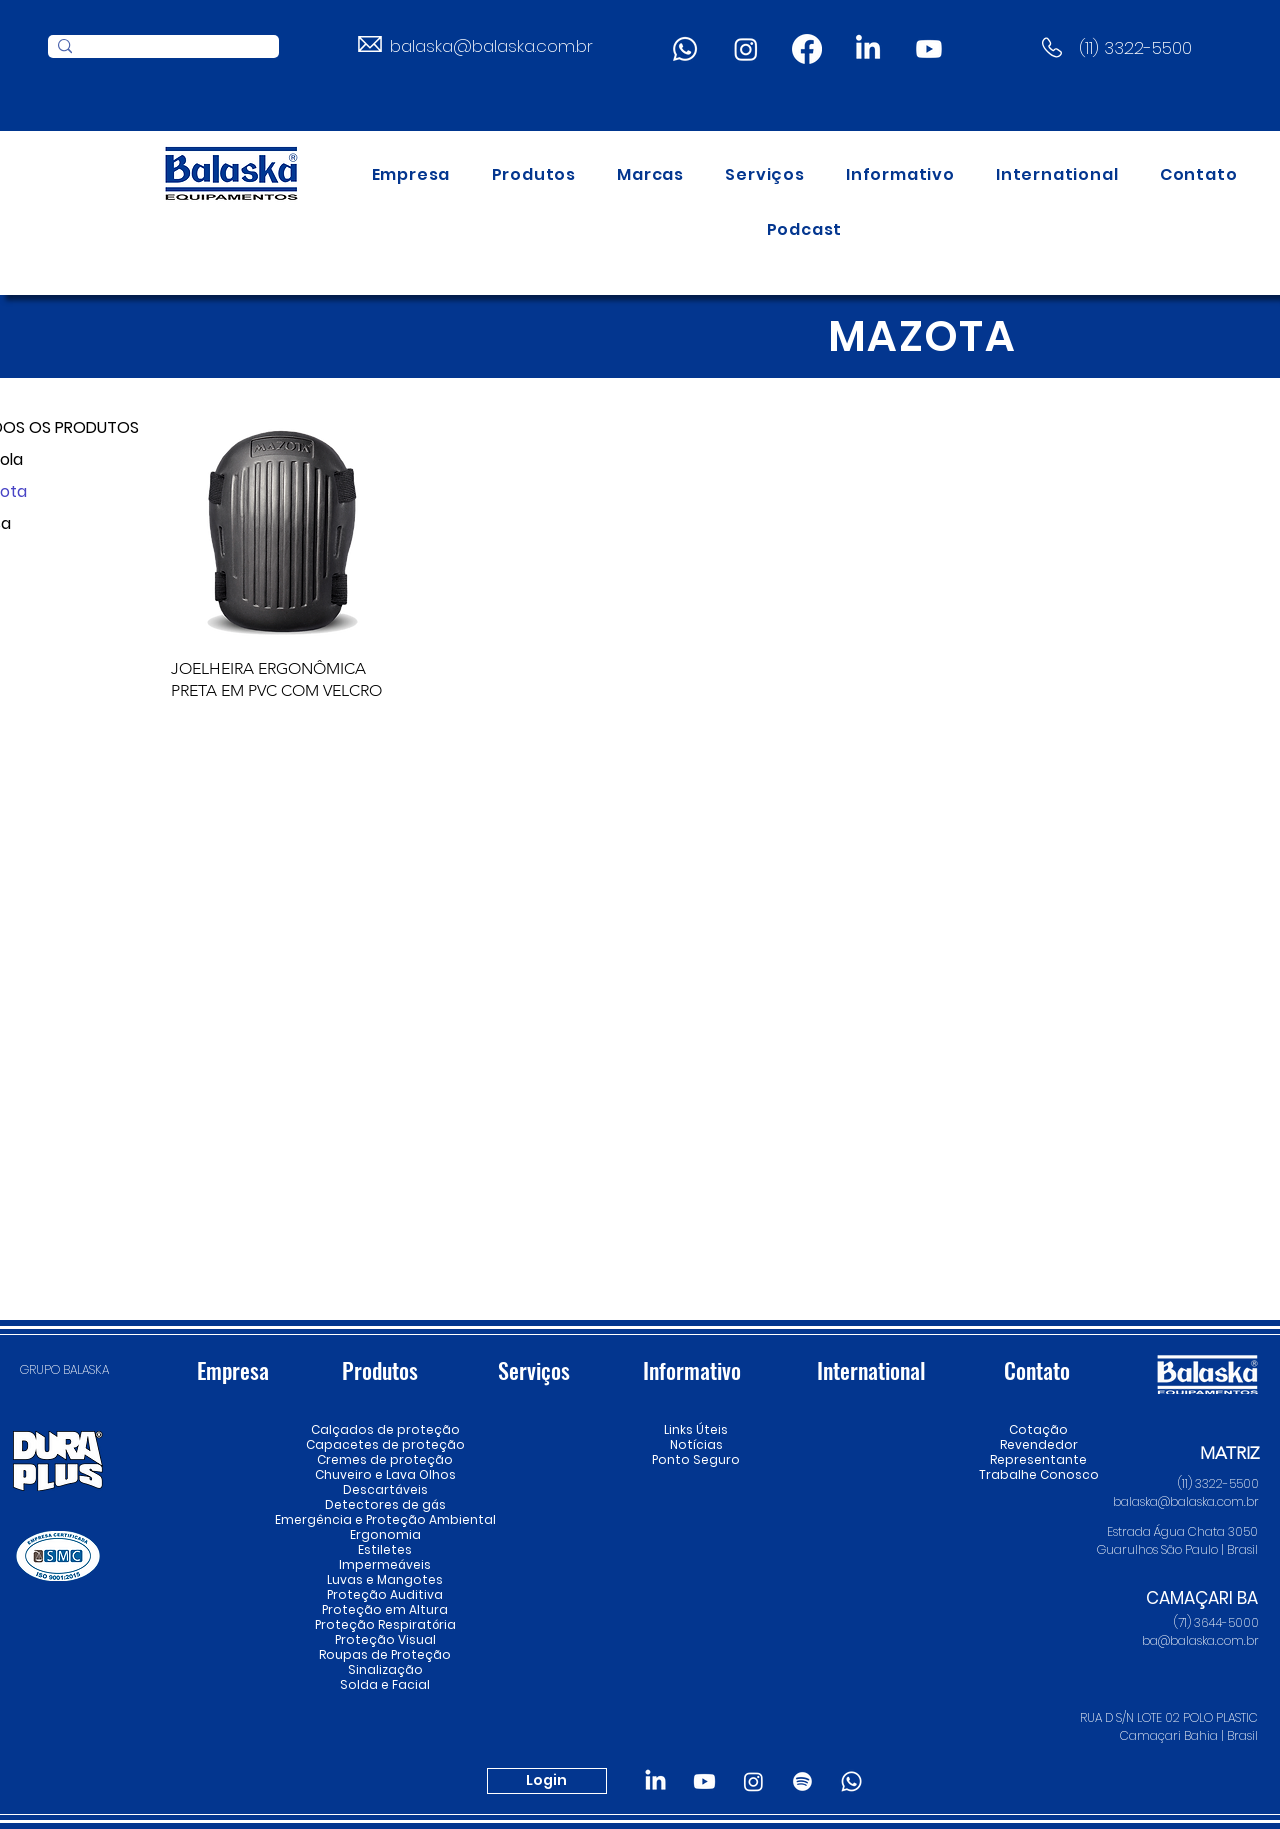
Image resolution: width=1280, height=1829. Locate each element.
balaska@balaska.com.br (491, 46)
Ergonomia (385, 1534)
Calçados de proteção (385, 1429)
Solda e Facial (385, 1684)
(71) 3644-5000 (1216, 1622)
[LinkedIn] (868, 49)
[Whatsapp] (685, 49)
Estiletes (385, 1549)
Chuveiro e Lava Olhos (385, 1474)
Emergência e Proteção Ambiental (385, 1519)
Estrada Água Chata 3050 (1182, 1531)
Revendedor (1038, 1444)
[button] (534, 174)
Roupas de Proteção (385, 1654)
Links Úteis (696, 1429)
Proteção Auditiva (385, 1594)
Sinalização (385, 1669)
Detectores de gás (385, 1504)
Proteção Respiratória (385, 1624)
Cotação (1038, 1429)
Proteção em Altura (385, 1609)
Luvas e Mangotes (385, 1579)
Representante (1038, 1459)
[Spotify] (802, 1781)
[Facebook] (807, 49)
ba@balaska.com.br (1200, 1640)
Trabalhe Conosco (1038, 1474)
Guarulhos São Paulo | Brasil (1177, 1549)
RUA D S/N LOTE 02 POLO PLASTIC (1169, 1717)
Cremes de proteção (385, 1459)
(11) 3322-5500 (1135, 48)
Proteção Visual (385, 1639)
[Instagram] (746, 49)
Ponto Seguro (696, 1459)
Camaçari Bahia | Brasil (1187, 1735)
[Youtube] (929, 49)
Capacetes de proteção (385, 1444)
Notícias (696, 1444)
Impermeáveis (385, 1564)
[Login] (547, 1781)
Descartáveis (385, 1489)
